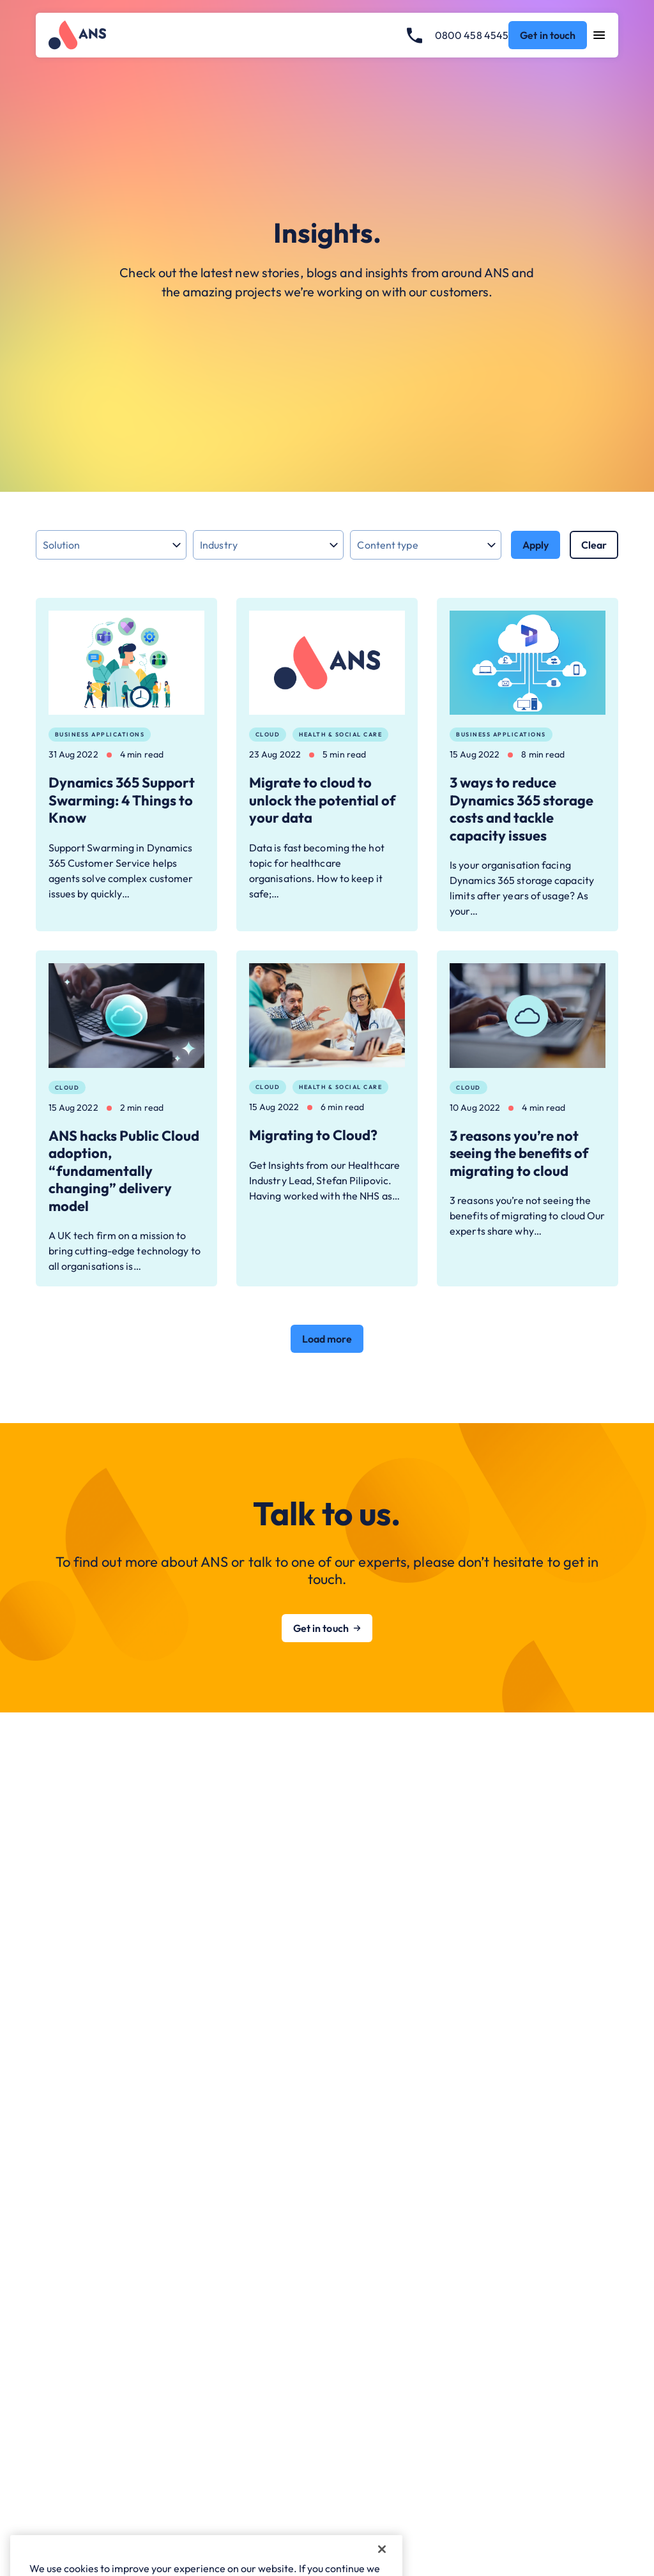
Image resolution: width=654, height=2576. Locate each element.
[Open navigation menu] (599, 35)
